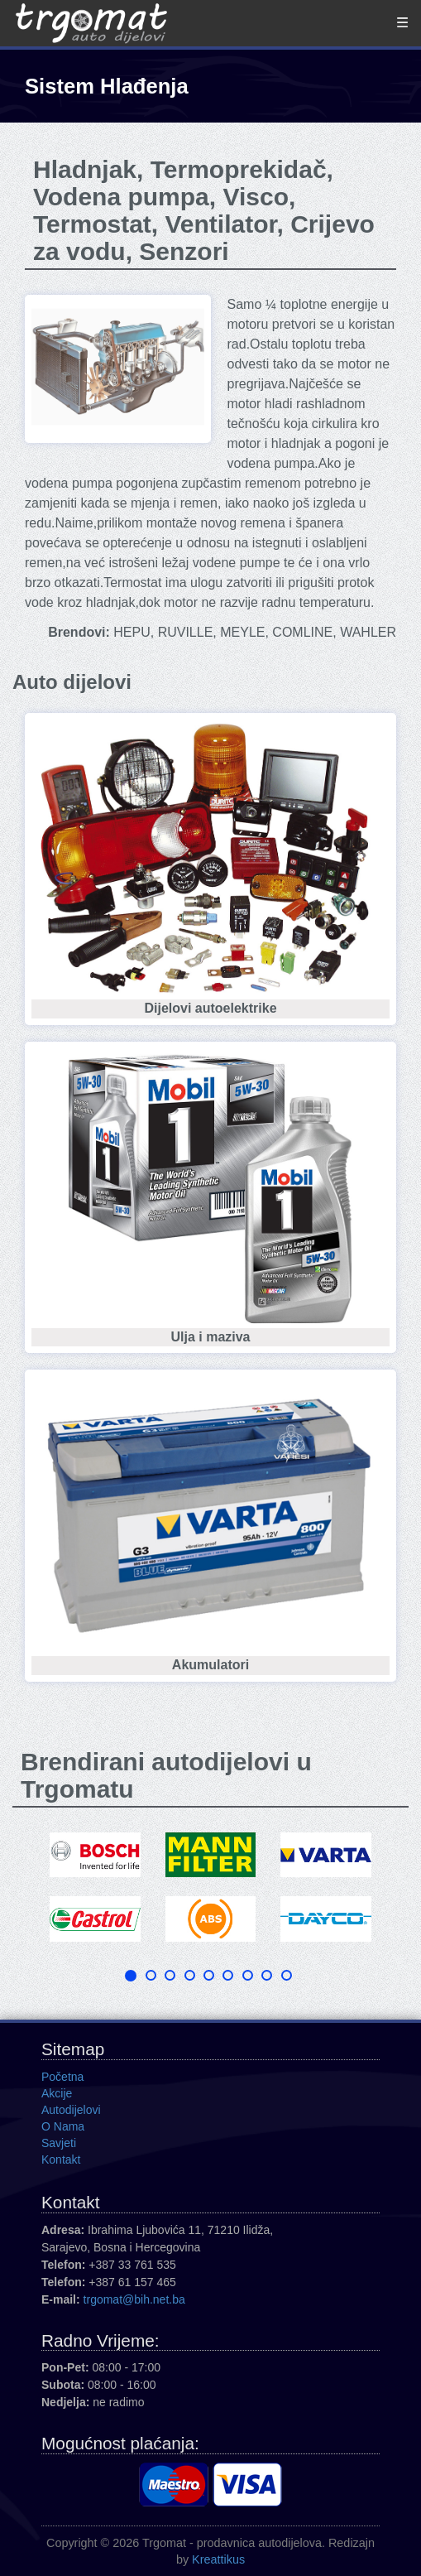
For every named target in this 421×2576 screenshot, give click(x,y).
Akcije (56, 2093)
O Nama (62, 2126)
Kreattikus (218, 2559)
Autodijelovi (71, 2109)
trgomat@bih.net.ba (134, 2299)
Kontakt (60, 2159)
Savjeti (58, 2143)
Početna (62, 2076)
